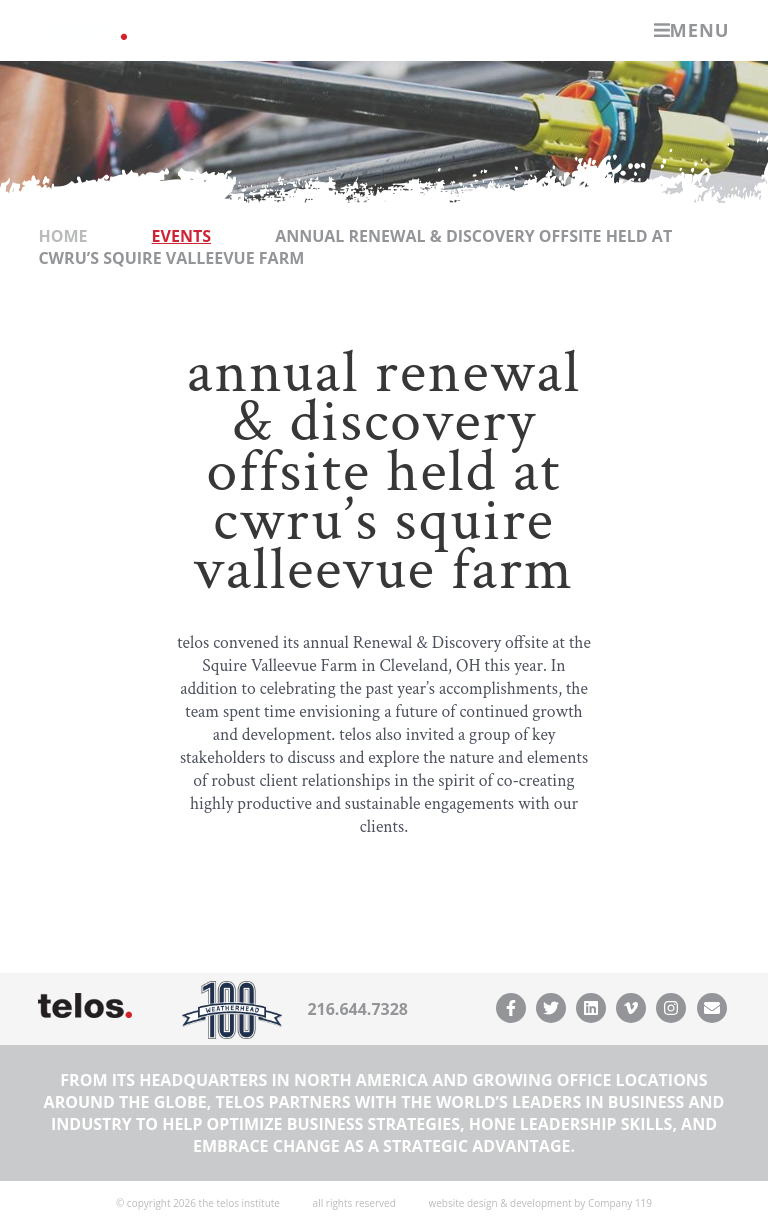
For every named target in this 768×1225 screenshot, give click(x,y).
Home (62, 236)
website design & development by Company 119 (540, 1203)
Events (181, 236)
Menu (692, 30)
